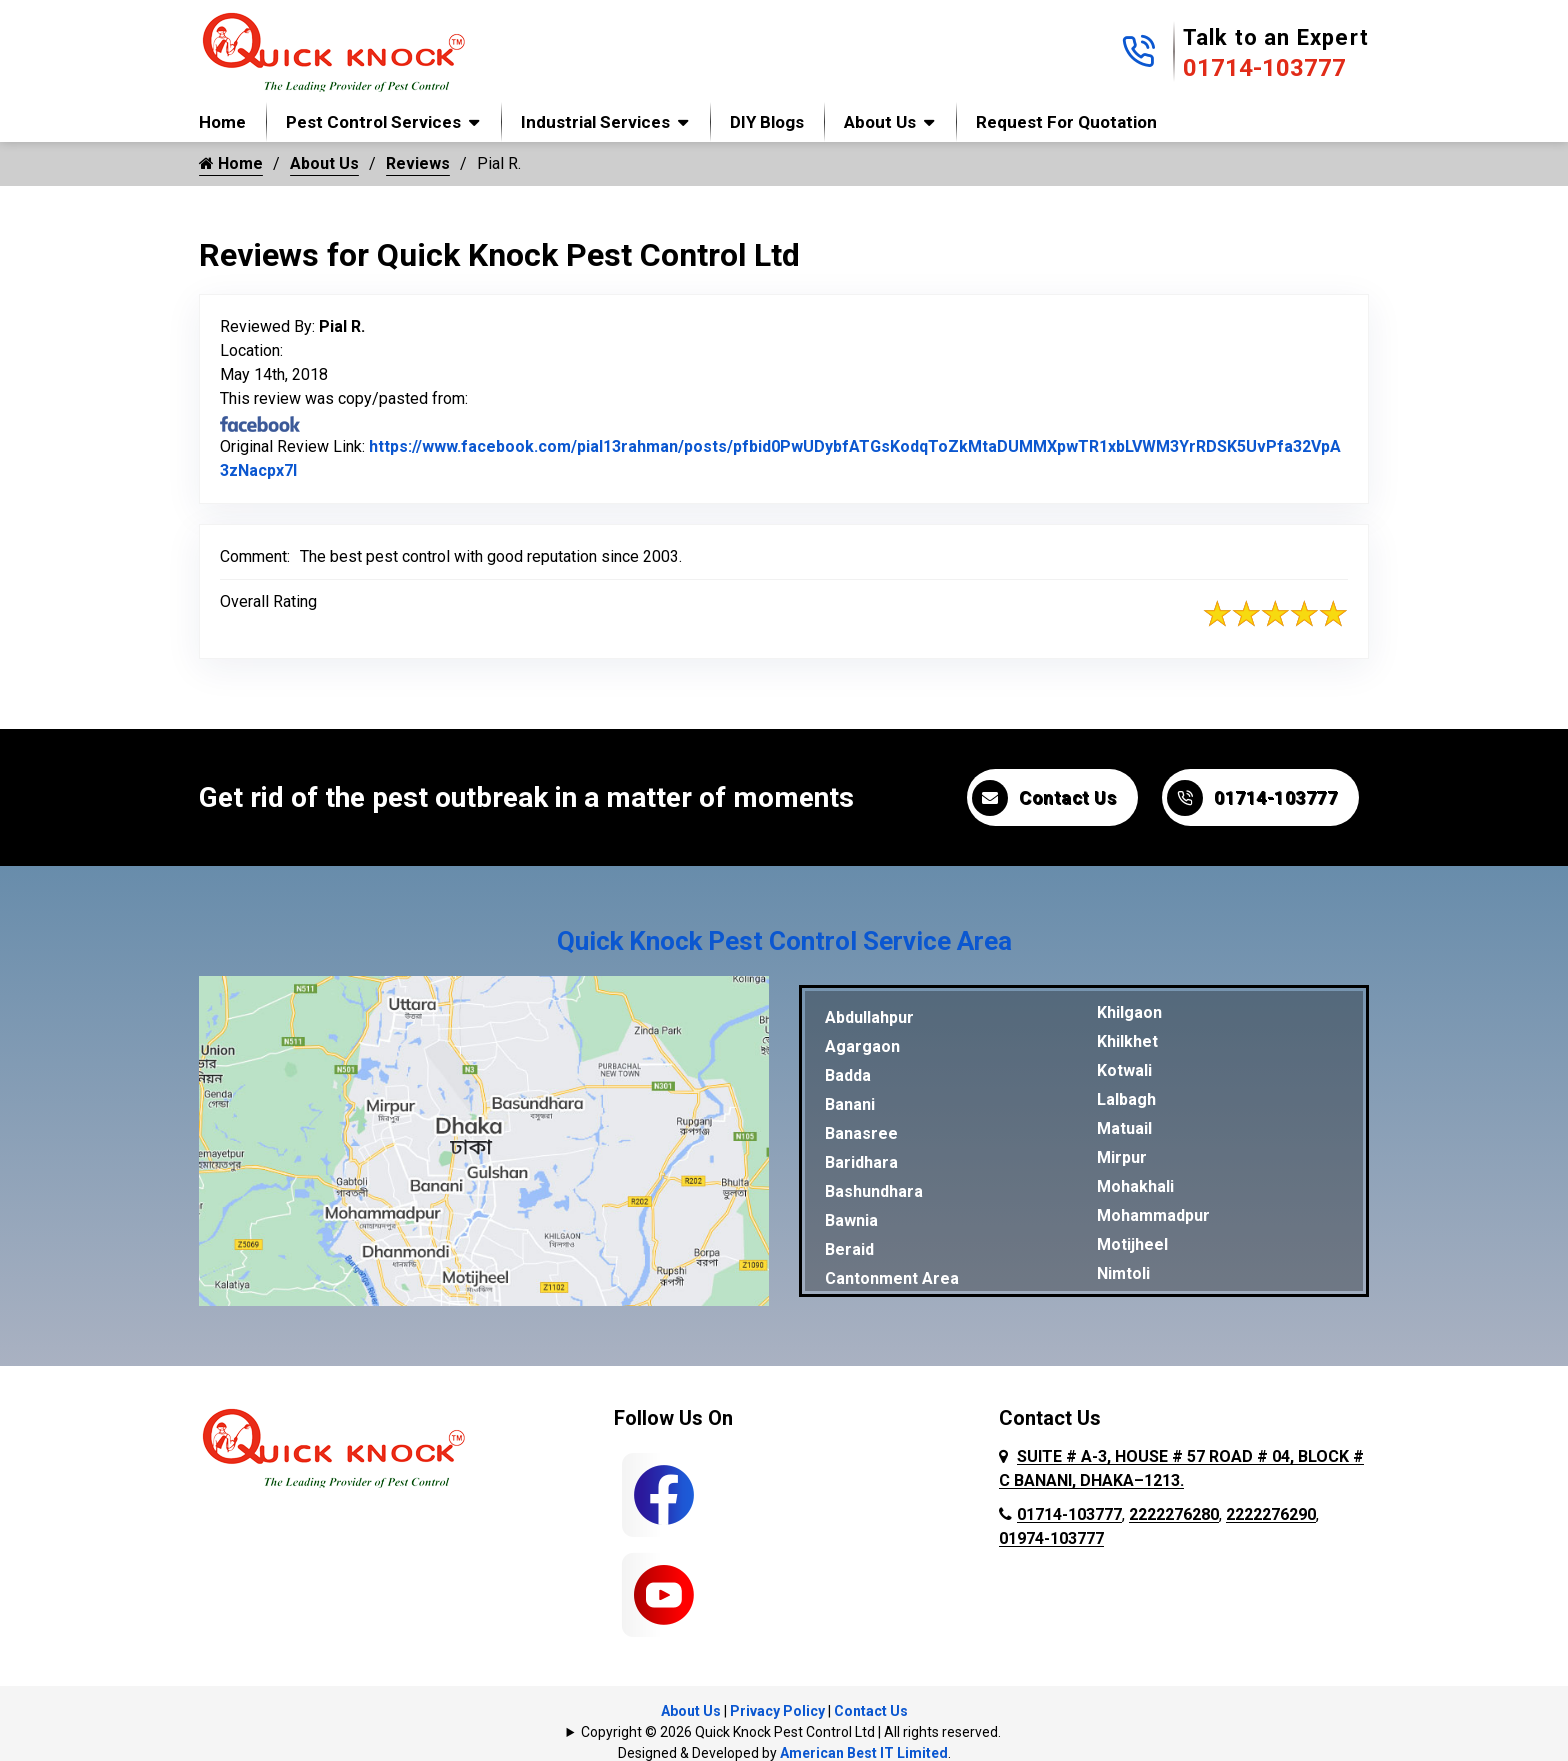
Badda (848, 1075)
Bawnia (851, 1220)
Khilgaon (1129, 1012)
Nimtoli (1123, 1273)
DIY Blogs (767, 122)
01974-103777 (1051, 1538)
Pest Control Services (373, 122)
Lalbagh (1126, 1099)
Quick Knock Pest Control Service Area (784, 941)
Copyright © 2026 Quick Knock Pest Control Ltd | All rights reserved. (791, 1732)
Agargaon (862, 1046)
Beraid (849, 1249)
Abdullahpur (869, 1017)
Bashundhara (874, 1191)
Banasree (861, 1133)
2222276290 (1271, 1514)
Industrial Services (595, 122)
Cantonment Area (892, 1278)
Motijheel (1132, 1244)
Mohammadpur (1153, 1215)
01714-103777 (1264, 68)
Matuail (1124, 1128)
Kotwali (1124, 1070)
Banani (850, 1104)
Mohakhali (1135, 1186)
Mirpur (1122, 1157)
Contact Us (1044, 798)
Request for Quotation (1066, 122)
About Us (880, 122)
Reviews (418, 163)
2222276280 (1174, 1514)
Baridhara (861, 1162)
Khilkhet (1127, 1041)
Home (222, 122)
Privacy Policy (777, 1711)
